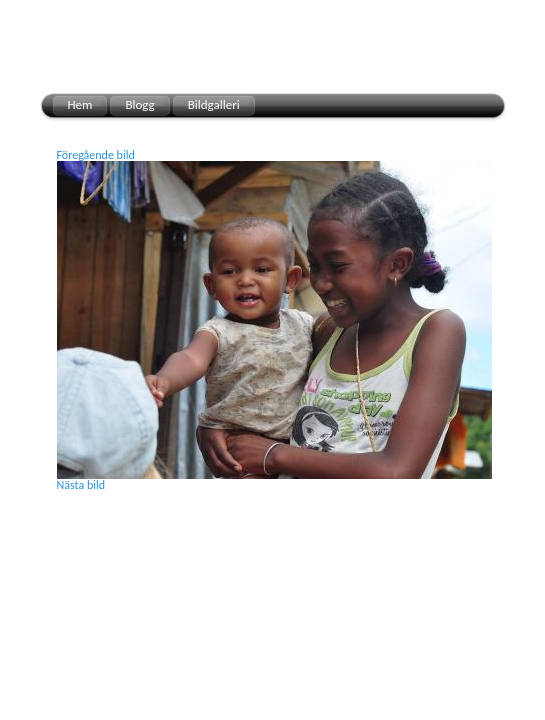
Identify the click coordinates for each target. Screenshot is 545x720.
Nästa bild (81, 485)
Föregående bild (96, 155)
